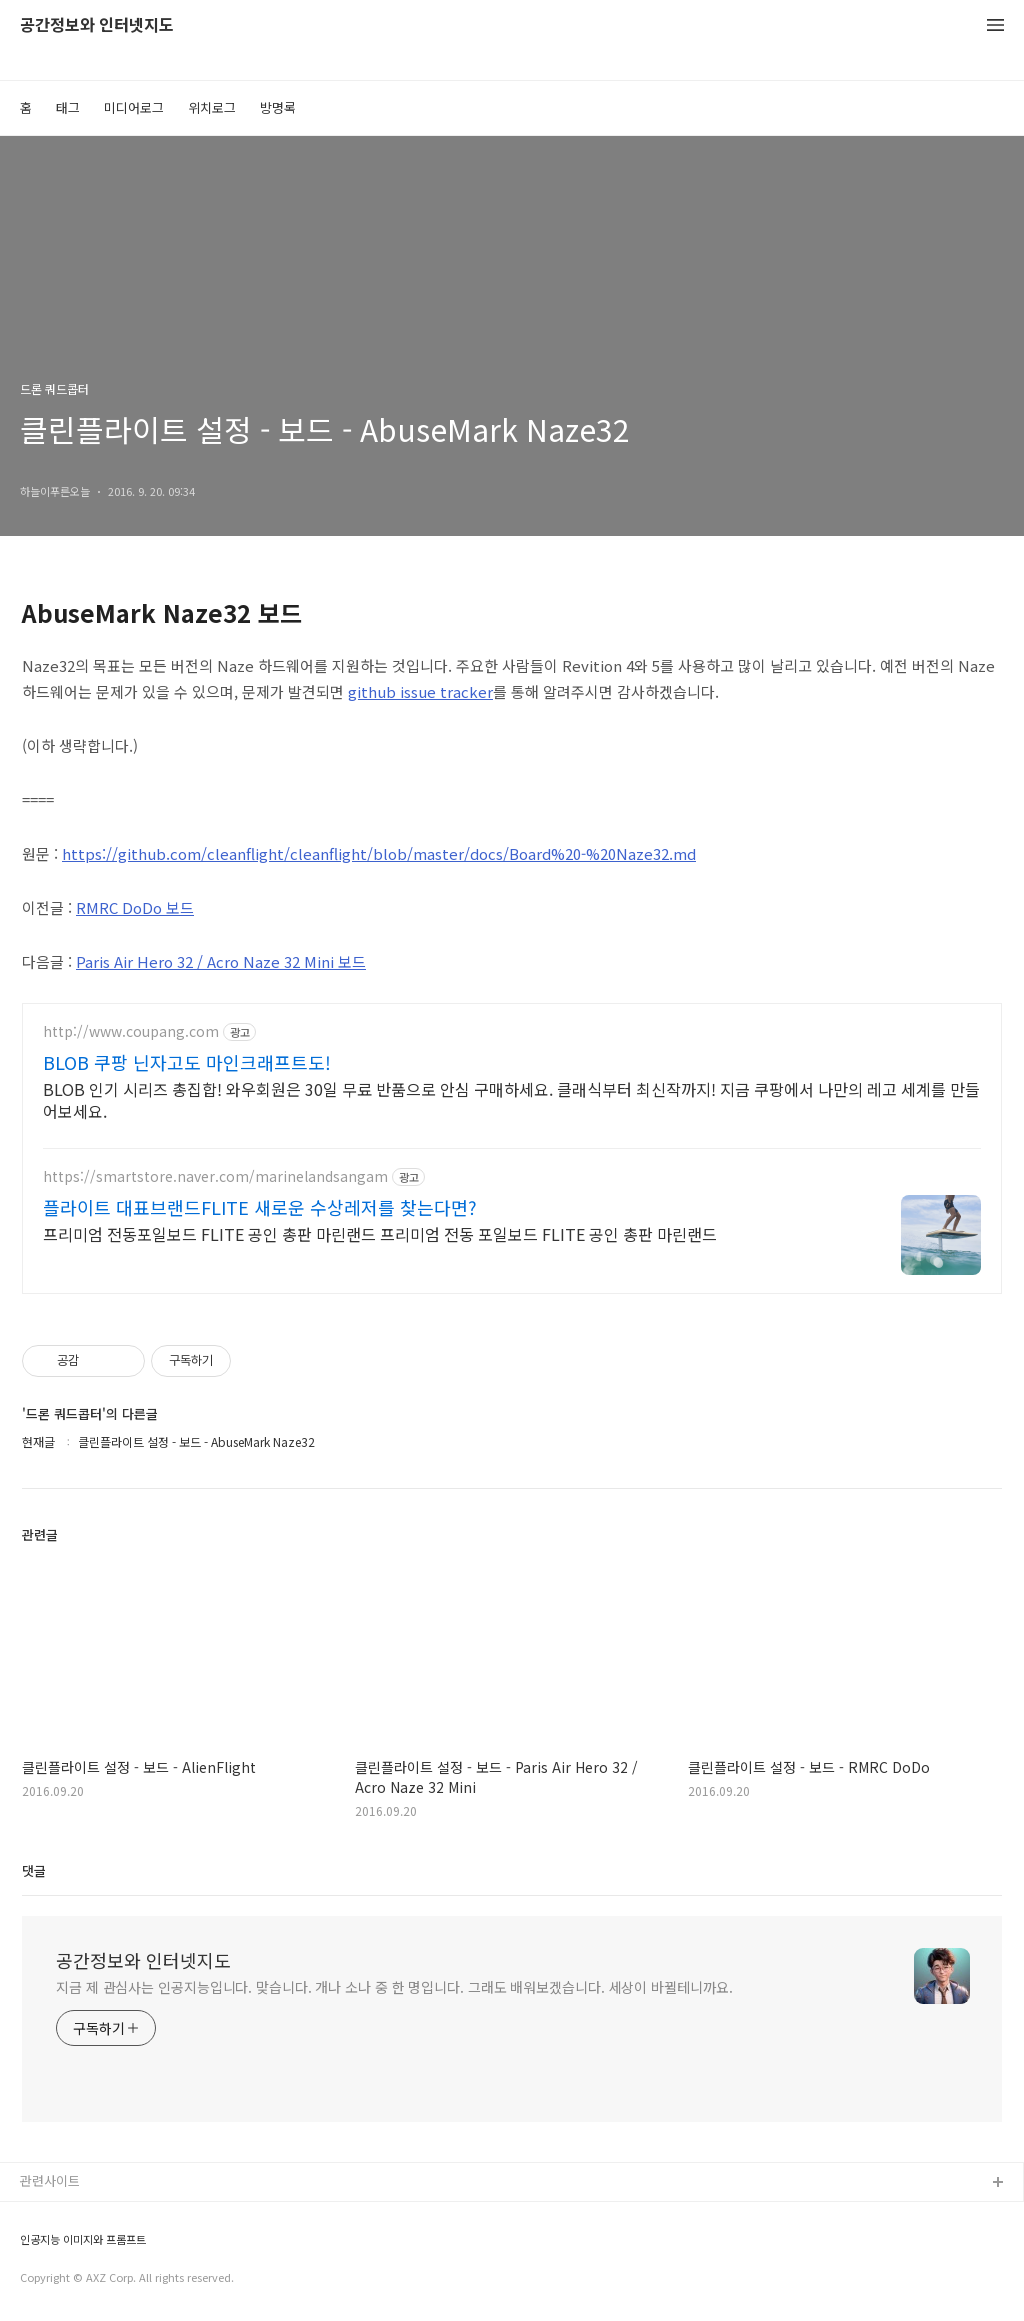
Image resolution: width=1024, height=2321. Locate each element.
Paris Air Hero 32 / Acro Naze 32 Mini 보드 (221, 961)
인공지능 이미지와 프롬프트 (83, 2239)
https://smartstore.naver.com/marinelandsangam (215, 1176)
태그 (68, 107)
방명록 (278, 107)
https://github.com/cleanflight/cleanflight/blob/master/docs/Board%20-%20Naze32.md (379, 853)
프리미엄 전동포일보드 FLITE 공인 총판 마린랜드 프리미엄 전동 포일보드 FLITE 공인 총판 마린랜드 (380, 1233)
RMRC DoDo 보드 (135, 907)
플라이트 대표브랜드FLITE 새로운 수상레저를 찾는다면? (260, 1207)
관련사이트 (50, 2180)
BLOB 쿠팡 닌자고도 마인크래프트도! (187, 1062)
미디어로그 (134, 107)
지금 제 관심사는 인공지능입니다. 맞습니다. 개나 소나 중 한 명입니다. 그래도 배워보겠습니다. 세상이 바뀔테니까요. (394, 1987)
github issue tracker (420, 691)
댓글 (34, 1870)
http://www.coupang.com (131, 1031)
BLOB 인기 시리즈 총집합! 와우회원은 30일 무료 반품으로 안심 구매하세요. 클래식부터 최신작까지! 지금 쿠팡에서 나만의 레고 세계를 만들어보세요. (511, 1099)
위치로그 (212, 107)
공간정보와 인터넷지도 (97, 25)
